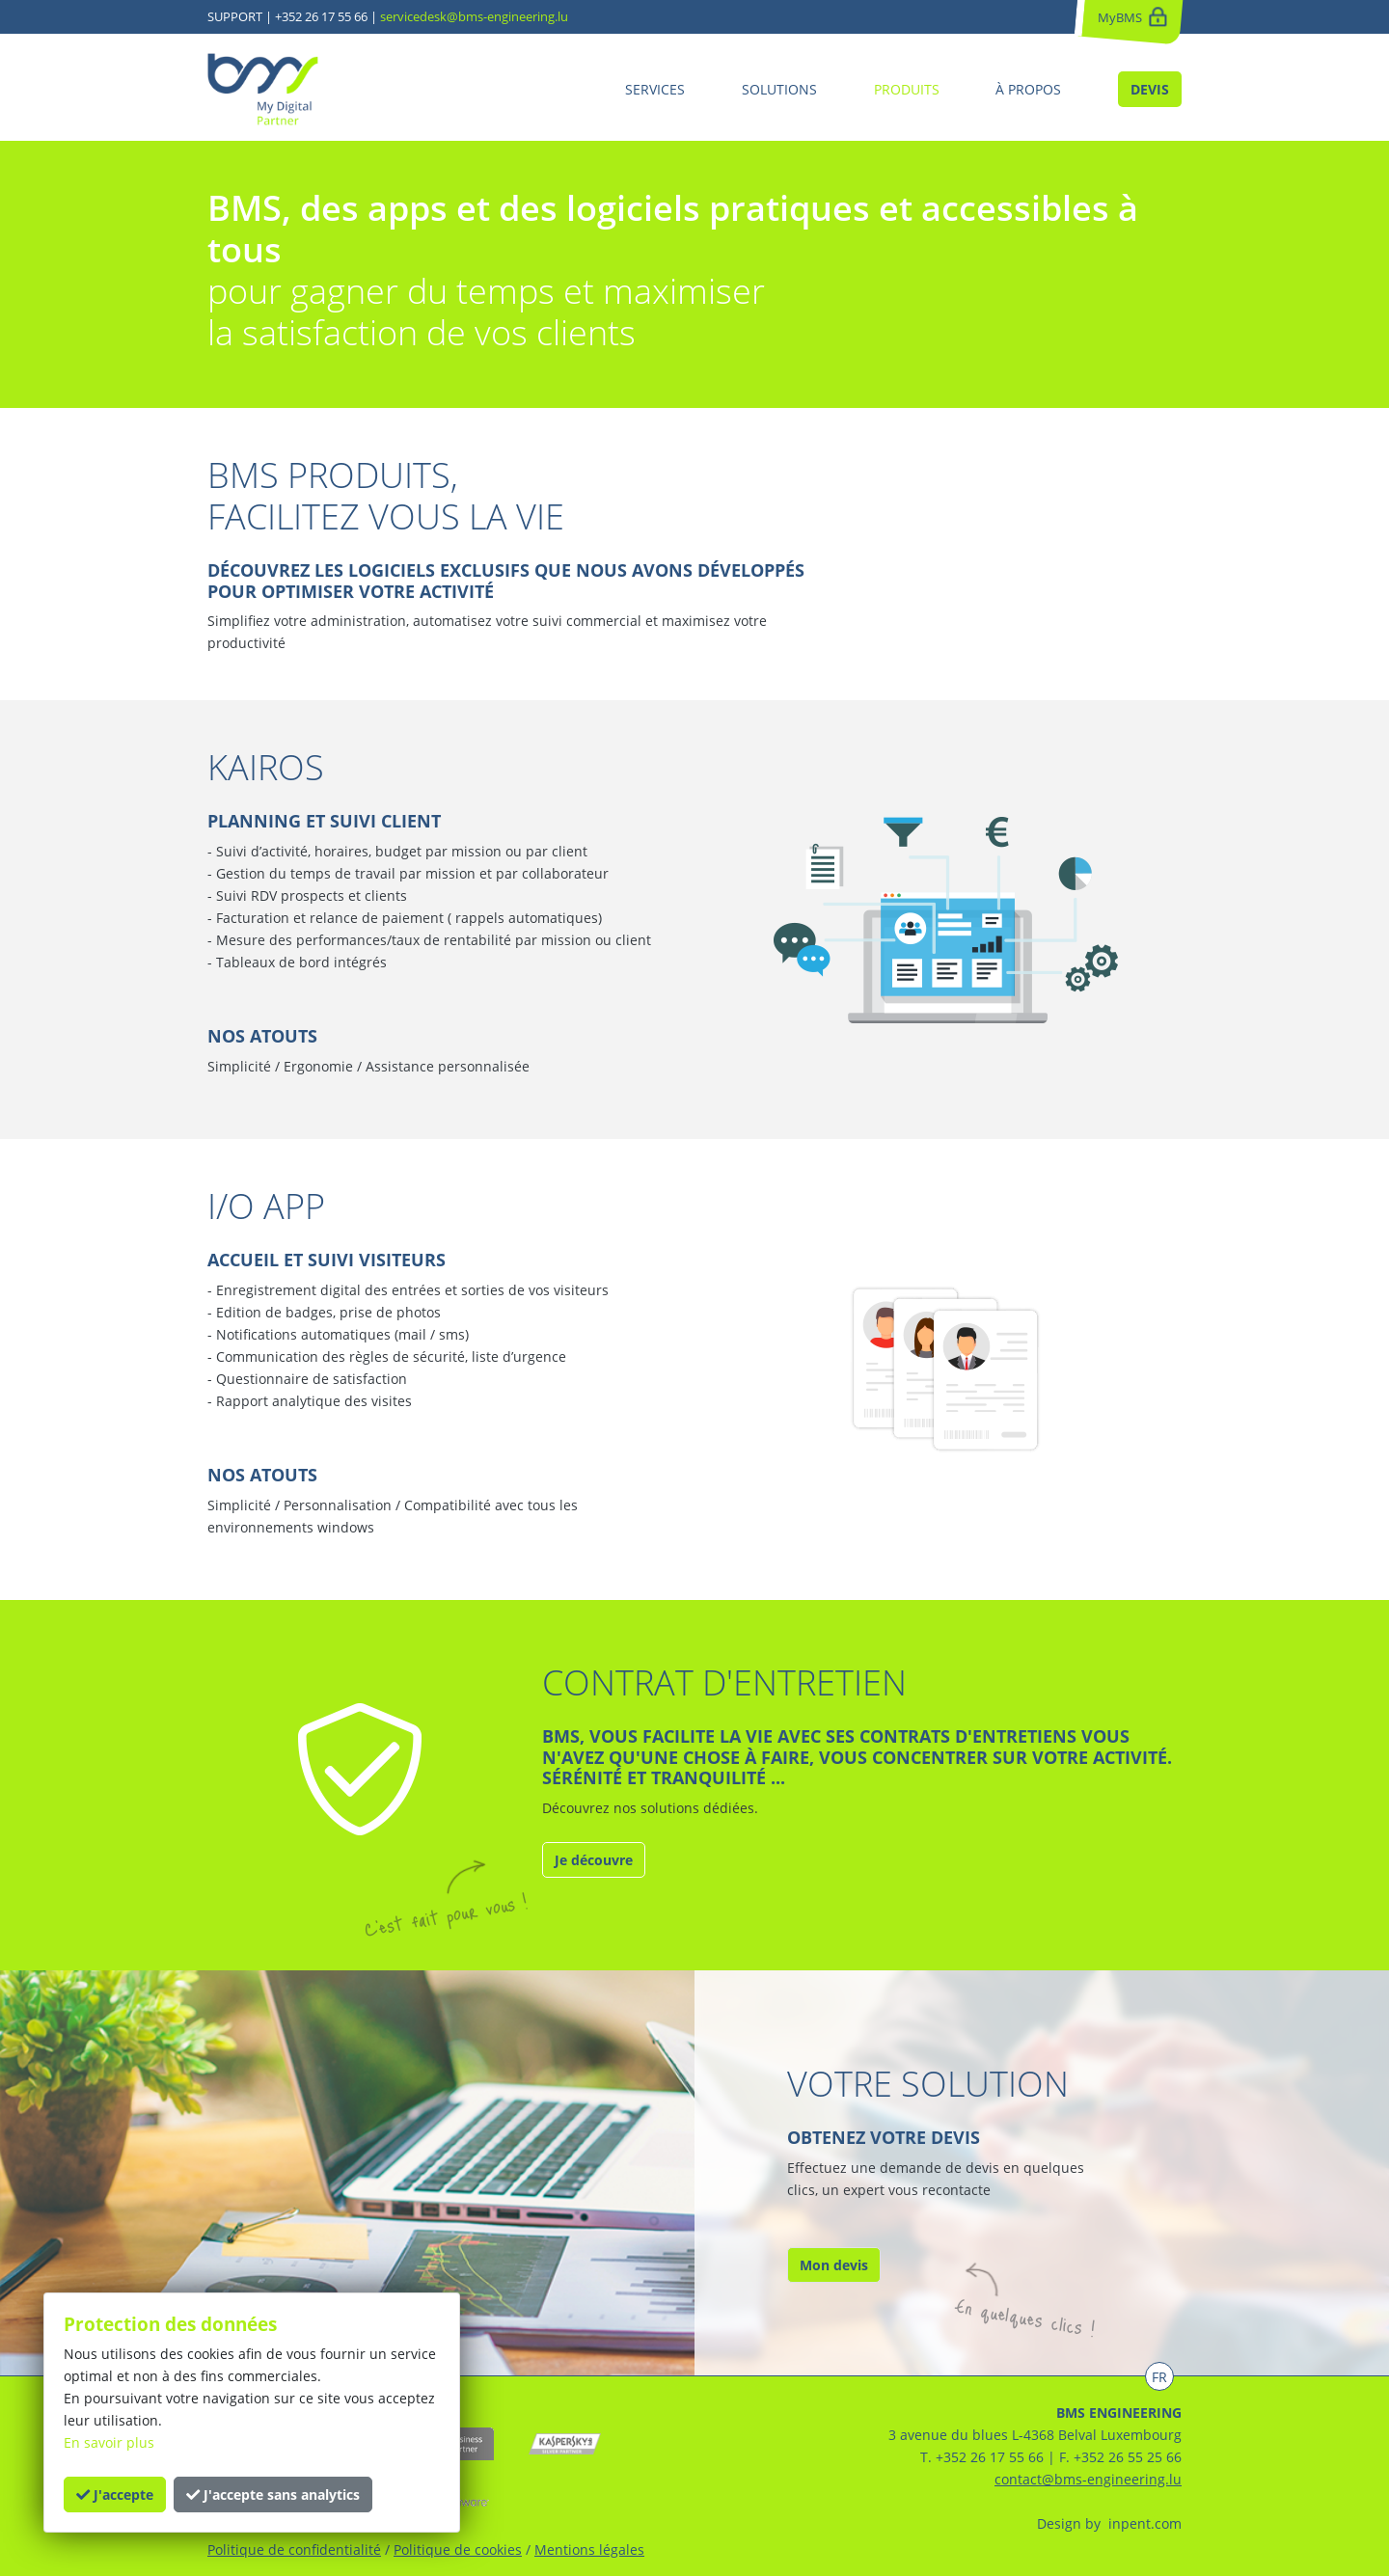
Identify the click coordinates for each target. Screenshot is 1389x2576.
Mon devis (834, 2265)
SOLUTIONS (779, 89)
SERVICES (655, 89)
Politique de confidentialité (294, 2549)
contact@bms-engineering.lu (1088, 2479)
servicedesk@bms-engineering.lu (474, 16)
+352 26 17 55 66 (321, 16)
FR (1159, 2377)
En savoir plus (109, 2442)
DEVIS (1149, 89)
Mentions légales (589, 2549)
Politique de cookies (458, 2549)
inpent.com (1143, 2523)
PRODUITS (907, 89)
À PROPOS (1028, 89)
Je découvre (594, 1860)
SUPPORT (234, 16)
